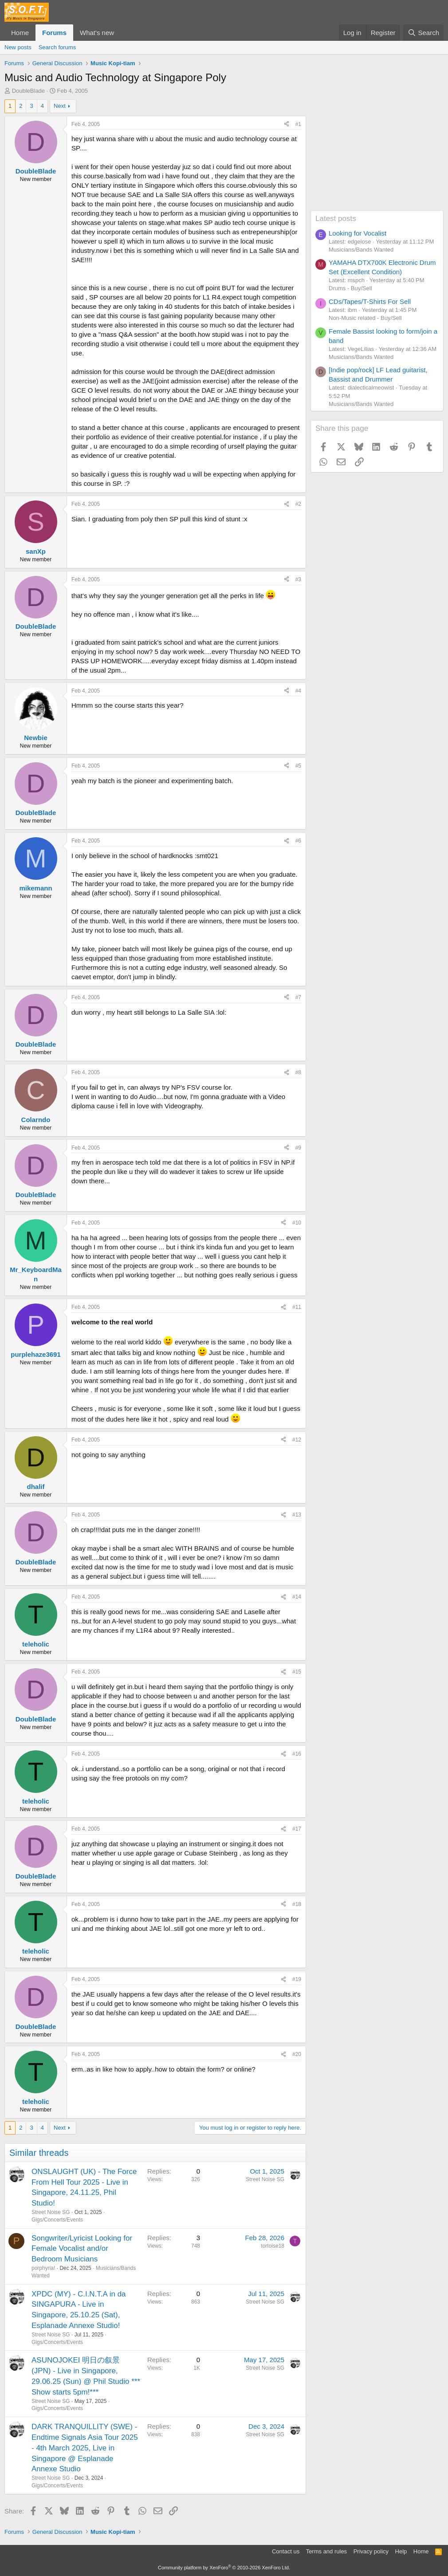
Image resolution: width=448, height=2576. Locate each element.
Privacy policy (371, 2551)
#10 (296, 1223)
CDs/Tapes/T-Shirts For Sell (370, 301)
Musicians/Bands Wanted (361, 249)
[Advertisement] (377, 154)
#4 (298, 691)
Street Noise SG (50, 2212)
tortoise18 (272, 2246)
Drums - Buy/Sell (350, 288)
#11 (296, 1307)
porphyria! (43, 2268)
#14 (296, 1597)
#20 (296, 2054)
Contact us (285, 2551)
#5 (298, 766)
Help (401, 2551)
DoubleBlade (28, 90)
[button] (121, 32)
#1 (298, 124)
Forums (54, 32)
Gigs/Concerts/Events (57, 2220)
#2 (298, 504)
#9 (298, 1148)
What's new (97, 32)
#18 (296, 1904)
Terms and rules (326, 2551)
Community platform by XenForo (224, 2567)
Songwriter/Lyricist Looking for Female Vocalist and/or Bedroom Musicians (81, 2249)
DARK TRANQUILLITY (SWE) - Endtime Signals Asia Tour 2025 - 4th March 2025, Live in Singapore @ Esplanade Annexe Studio (84, 2447)
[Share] (286, 124)
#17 (296, 1829)
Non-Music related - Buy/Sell (365, 318)
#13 (296, 1515)
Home (20, 32)
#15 (296, 1672)
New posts (17, 47)
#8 (298, 1072)
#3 (298, 579)
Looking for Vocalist (357, 233)
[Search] (423, 32)
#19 (296, 1979)
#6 (298, 841)
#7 (298, 997)
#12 (296, 1440)
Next (60, 105)
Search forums (57, 47)
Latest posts (335, 218)
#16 (296, 1754)
